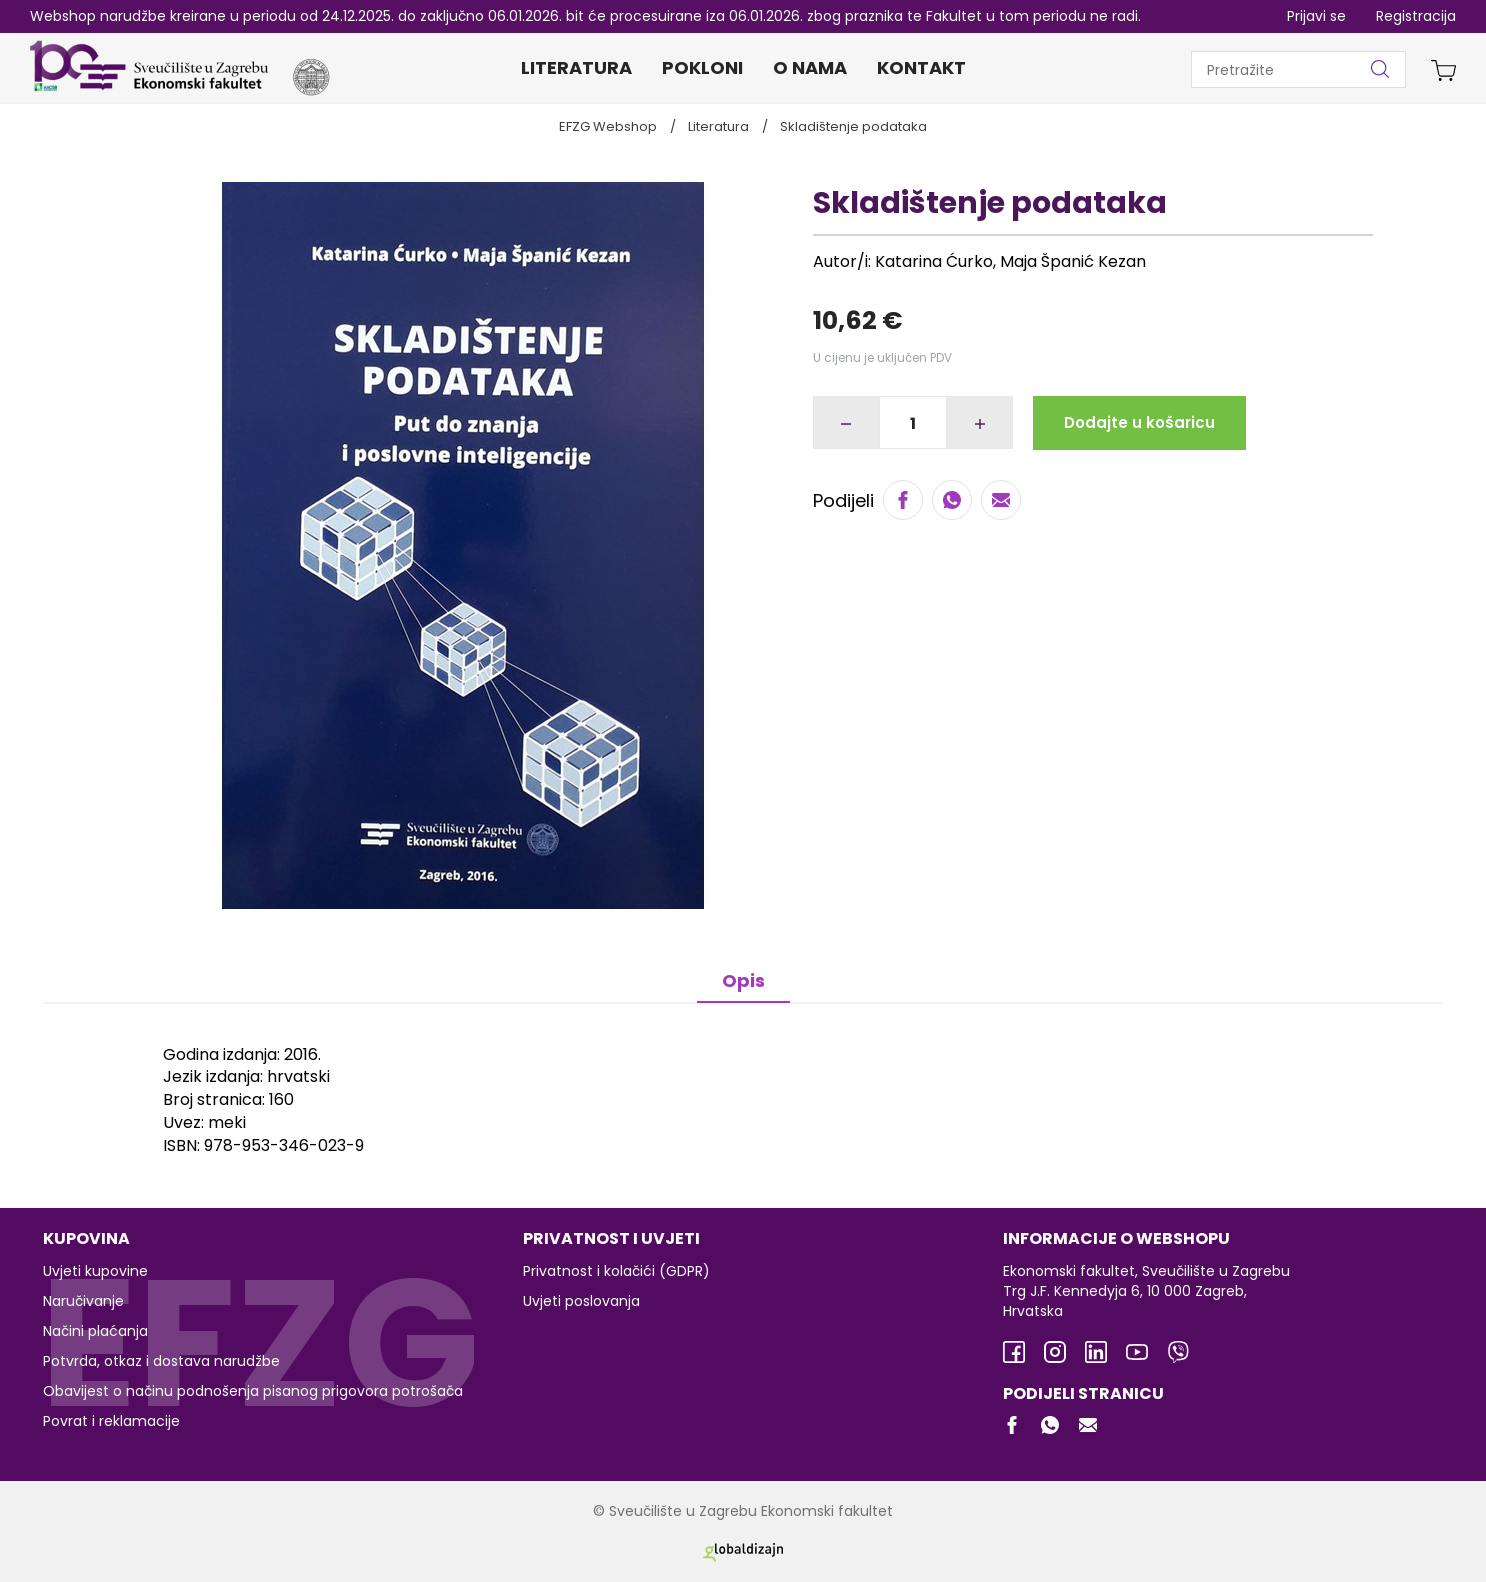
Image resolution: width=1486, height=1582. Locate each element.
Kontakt (921, 67)
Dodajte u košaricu (1139, 422)
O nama (810, 67)
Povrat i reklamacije (111, 1421)
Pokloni (702, 67)
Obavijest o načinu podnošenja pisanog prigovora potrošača (253, 1391)
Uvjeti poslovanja (581, 1301)
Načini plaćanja (95, 1331)
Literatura (576, 67)
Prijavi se (1316, 16)
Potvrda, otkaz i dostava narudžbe (161, 1361)
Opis (743, 981)
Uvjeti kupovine (95, 1271)
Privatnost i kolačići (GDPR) (616, 1271)
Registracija (1416, 16)
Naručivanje (83, 1301)
